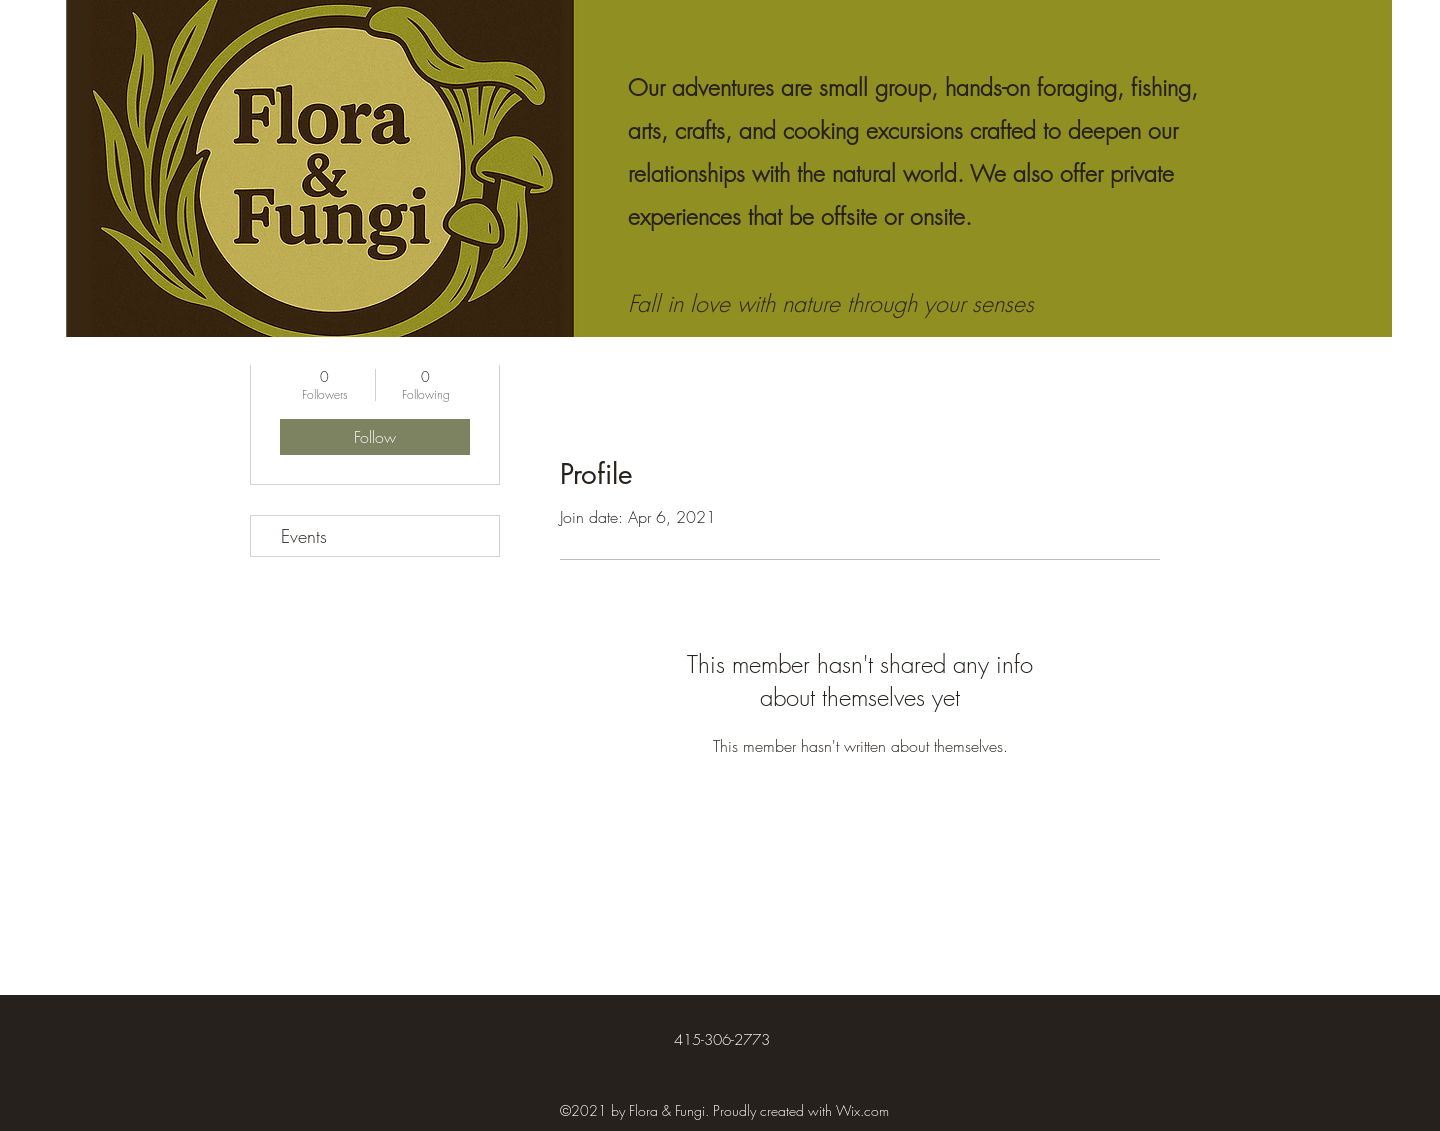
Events (304, 536)
